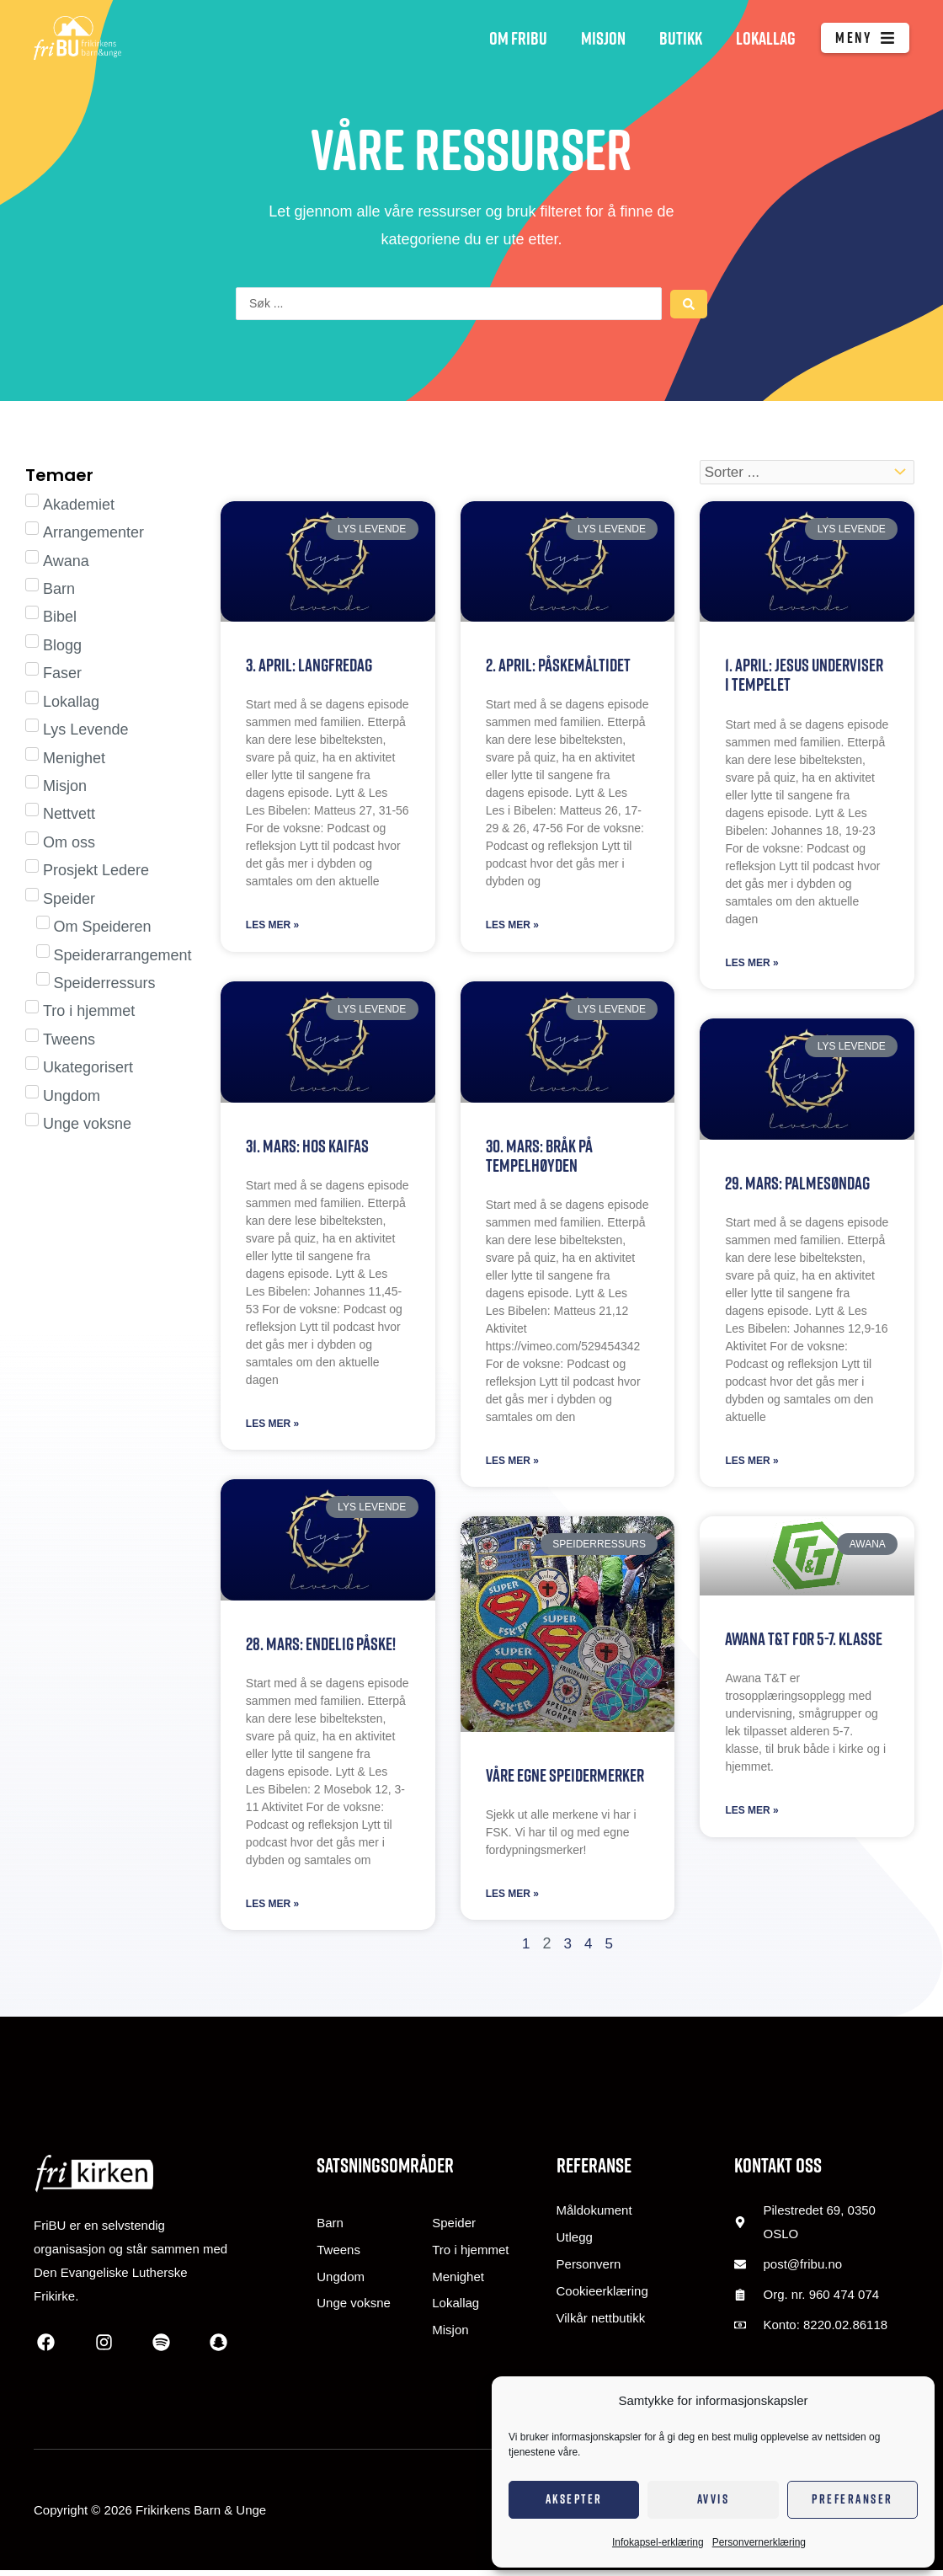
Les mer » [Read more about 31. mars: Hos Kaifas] (272, 1428)
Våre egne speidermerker (565, 1779)
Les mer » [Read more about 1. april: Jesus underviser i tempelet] (751, 965)
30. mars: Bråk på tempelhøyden (539, 1158)
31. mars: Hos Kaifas (307, 1148)
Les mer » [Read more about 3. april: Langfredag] (272, 927)
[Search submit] (688, 304)
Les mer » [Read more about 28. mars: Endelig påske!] (272, 1910)
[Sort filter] (807, 472)
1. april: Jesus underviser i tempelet (804, 675)
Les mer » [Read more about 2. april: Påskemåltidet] (512, 927)
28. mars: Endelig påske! (322, 1648)
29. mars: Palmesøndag (797, 1185)
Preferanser (852, 2499)
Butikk (680, 38)
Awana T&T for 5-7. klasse (803, 1643)
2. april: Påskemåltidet (558, 666)
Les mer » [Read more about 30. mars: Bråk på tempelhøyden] (512, 1465)
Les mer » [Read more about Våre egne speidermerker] (512, 1899)
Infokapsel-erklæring (658, 2542)
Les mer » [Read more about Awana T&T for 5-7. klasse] (751, 1816)
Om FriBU (518, 38)
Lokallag (766, 38)
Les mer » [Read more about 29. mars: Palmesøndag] (751, 1465)
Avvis (713, 2499)
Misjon (603, 38)
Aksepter (574, 2499)
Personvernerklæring (759, 2542)
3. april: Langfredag (310, 666)
